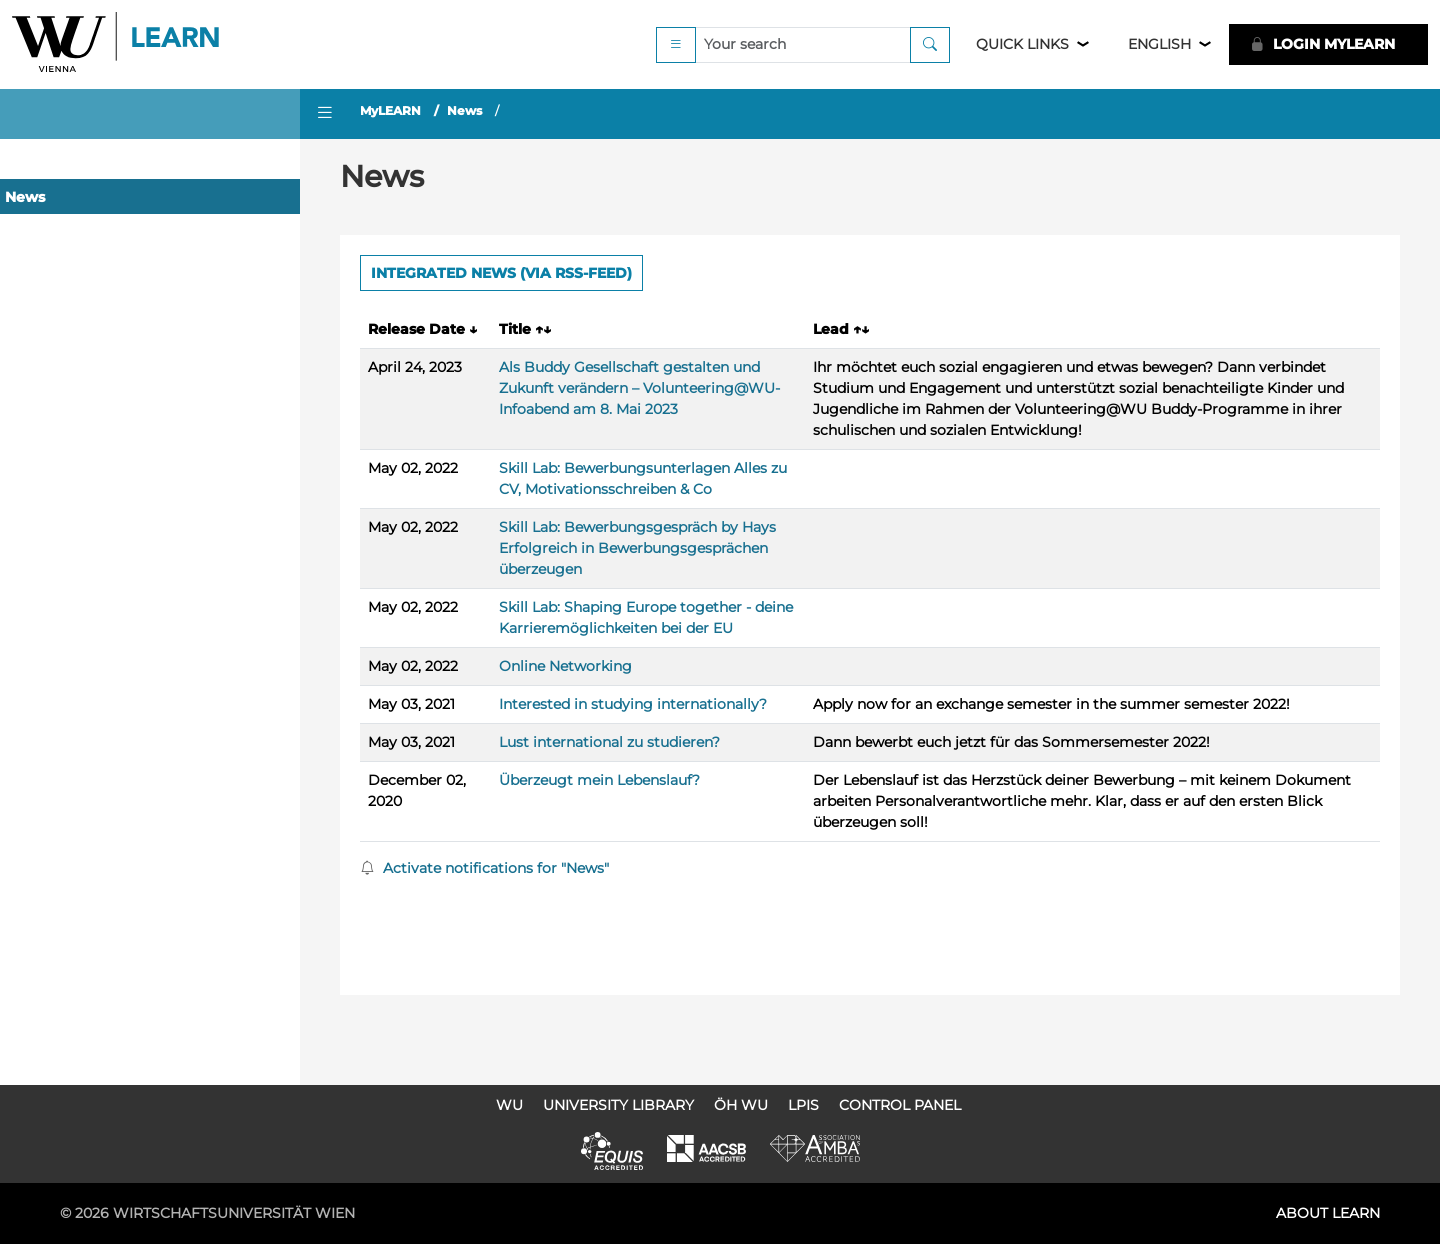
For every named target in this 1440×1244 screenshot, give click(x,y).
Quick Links (1022, 44)
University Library (618, 1105)
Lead (841, 329)
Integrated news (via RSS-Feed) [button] (501, 273)
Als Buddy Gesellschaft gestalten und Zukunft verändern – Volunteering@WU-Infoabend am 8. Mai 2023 (639, 388)
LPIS (803, 1105)
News (25, 197)
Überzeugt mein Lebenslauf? (599, 780)
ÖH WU (741, 1105)
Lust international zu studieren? (609, 742)
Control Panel (900, 1105)
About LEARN (1328, 1213)
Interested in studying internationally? (633, 704)
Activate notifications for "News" (484, 868)
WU (509, 1105)
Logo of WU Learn (117, 44)
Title (525, 329)
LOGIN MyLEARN (1322, 44)
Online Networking (565, 666)
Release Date (422, 329)
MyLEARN (390, 110)
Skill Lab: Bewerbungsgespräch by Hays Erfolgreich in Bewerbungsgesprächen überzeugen (637, 548)
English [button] (1159, 44)
